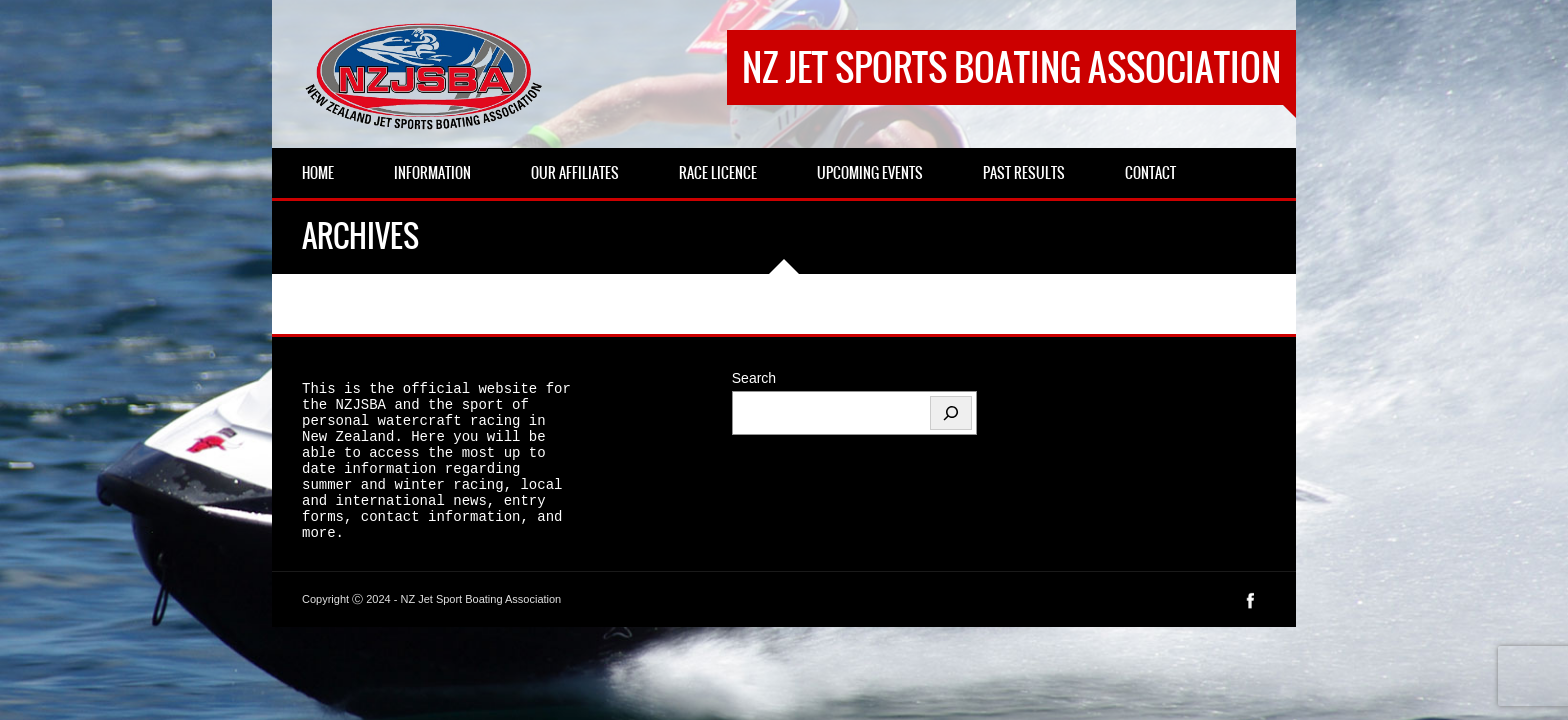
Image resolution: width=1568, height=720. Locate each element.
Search (754, 378)
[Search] (951, 413)
